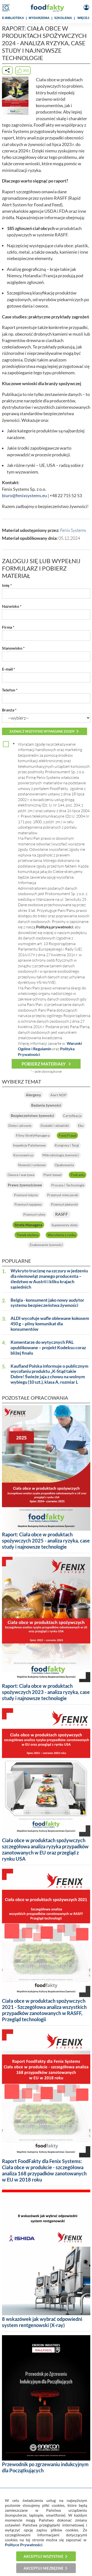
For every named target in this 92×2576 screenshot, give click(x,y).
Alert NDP (58, 1095)
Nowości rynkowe (32, 1165)
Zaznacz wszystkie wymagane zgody (42, 731)
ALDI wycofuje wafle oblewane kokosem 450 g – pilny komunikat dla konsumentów (50, 1324)
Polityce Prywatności (23, 2544)
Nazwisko (11, 606)
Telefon (9, 690)
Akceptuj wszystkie (44, 2556)
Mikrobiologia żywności (60, 1155)
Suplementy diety (65, 1225)
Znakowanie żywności (46, 1245)
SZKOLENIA (63, 18)
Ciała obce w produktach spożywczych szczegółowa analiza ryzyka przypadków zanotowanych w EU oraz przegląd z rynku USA (45, 1849)
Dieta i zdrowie (19, 1125)
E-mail (8, 669)
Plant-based (52, 1175)
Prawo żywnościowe (25, 1185)
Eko (81, 1125)
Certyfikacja (72, 1116)
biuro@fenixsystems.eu (24, 495)
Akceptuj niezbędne (44, 2568)
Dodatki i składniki (54, 1125)
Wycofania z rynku (62, 1235)
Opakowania (64, 1165)
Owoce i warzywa (21, 1175)
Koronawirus (23, 1155)
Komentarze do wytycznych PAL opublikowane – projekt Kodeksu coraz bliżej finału (48, 1348)
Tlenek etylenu (27, 1235)
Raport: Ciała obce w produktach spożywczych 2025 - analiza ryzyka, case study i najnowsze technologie (46, 1540)
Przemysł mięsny (26, 1195)
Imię (7, 585)
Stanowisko (13, 648)
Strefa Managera (28, 1225)
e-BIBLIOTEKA (13, 18)
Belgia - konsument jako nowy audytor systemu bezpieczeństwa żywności (47, 1302)
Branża (9, 709)
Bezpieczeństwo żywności (32, 1115)
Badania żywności (46, 1105)
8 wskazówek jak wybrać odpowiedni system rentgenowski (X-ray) (42, 2322)
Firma (8, 627)
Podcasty (78, 1175)
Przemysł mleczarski (62, 1195)
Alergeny (33, 1095)
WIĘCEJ (83, 18)
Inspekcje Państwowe (29, 1145)
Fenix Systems (73, 530)
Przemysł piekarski (64, 1204)
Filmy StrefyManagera (33, 1135)
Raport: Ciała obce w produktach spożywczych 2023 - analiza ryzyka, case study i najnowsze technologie (46, 1692)
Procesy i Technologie (67, 1185)
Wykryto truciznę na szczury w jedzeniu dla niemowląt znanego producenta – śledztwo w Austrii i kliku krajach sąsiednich (49, 1279)
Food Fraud (67, 1135)
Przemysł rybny (34, 1214)
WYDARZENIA (39, 18)
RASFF (61, 1214)
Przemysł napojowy (28, 1204)
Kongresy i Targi (67, 1145)
